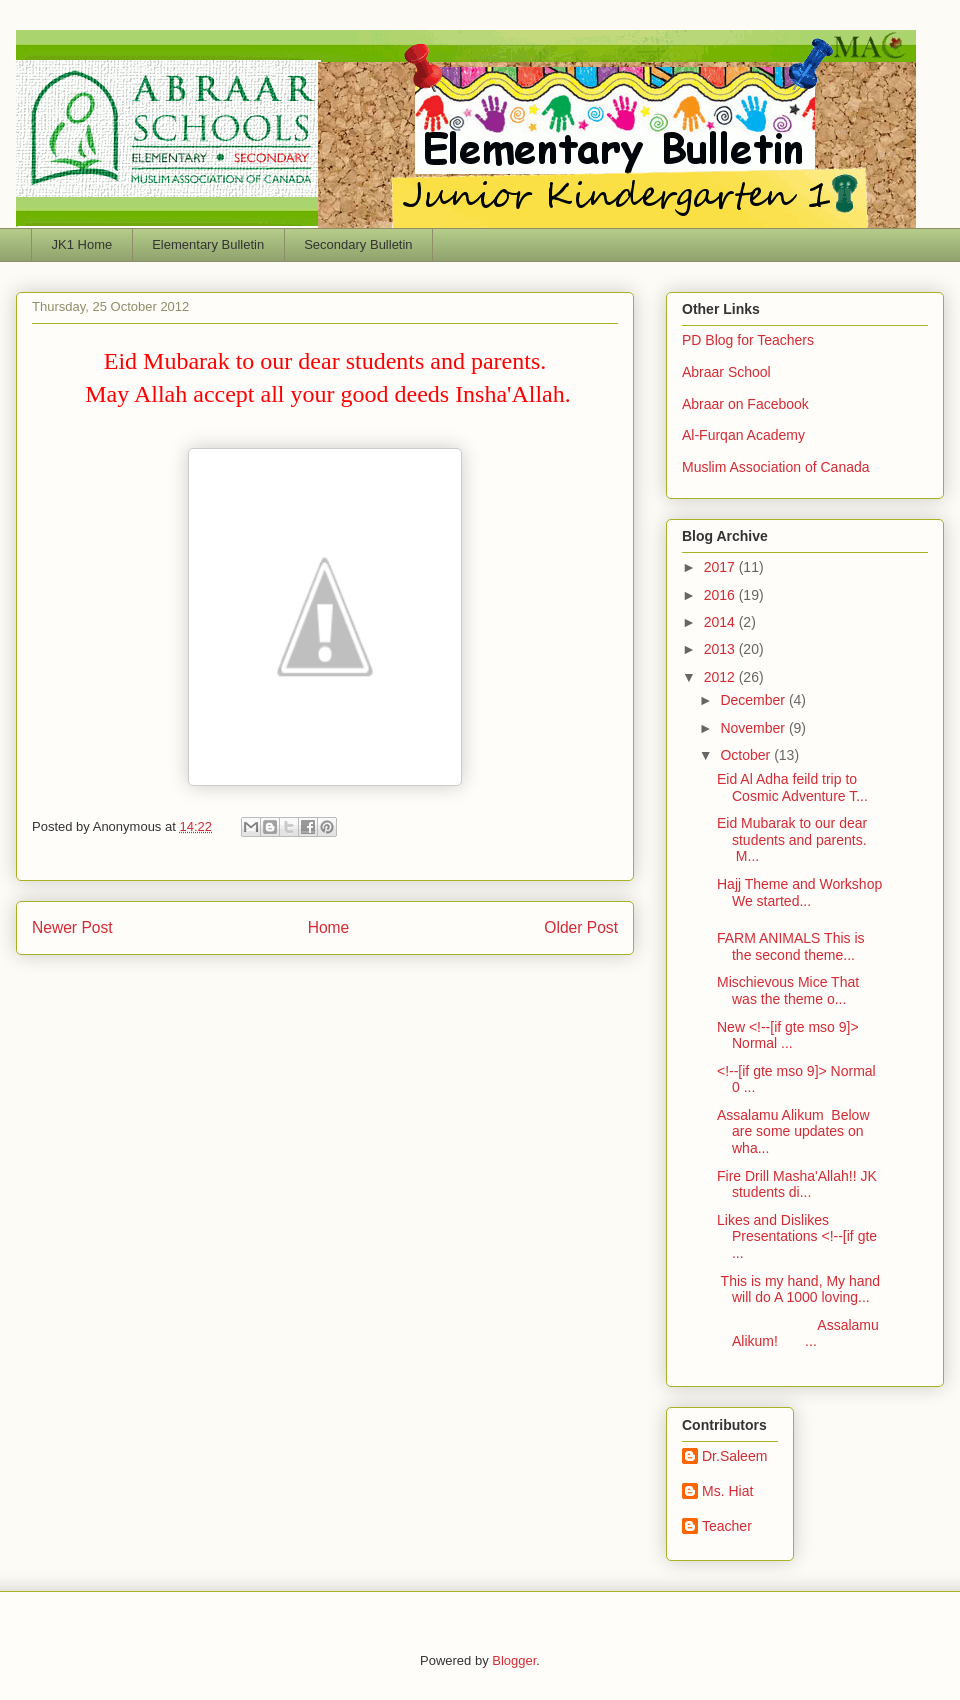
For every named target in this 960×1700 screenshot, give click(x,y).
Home (329, 927)
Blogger (514, 1660)
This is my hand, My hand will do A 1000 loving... (798, 1289)
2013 (721, 649)
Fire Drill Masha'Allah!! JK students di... (797, 1184)
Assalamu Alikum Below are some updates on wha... (793, 1132)
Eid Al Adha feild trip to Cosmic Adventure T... (792, 787)
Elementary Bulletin (208, 244)
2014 (721, 622)
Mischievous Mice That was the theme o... (788, 990)
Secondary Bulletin (358, 244)
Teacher (727, 1526)
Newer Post (72, 927)
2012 (721, 677)
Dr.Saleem (734, 1456)
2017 (721, 567)
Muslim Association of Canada (776, 467)
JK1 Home (82, 244)
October (747, 755)
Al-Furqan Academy (743, 435)
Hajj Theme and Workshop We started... (799, 892)
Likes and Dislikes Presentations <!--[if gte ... (797, 1237)
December (754, 700)
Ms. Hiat (727, 1491)
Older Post (581, 927)
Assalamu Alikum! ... (798, 1333)
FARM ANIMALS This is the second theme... (791, 946)
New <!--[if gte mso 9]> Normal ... (788, 1035)
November (754, 728)
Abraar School (726, 372)
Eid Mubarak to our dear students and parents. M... (792, 840)
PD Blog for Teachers (748, 340)
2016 (721, 595)
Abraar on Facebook (745, 404)
